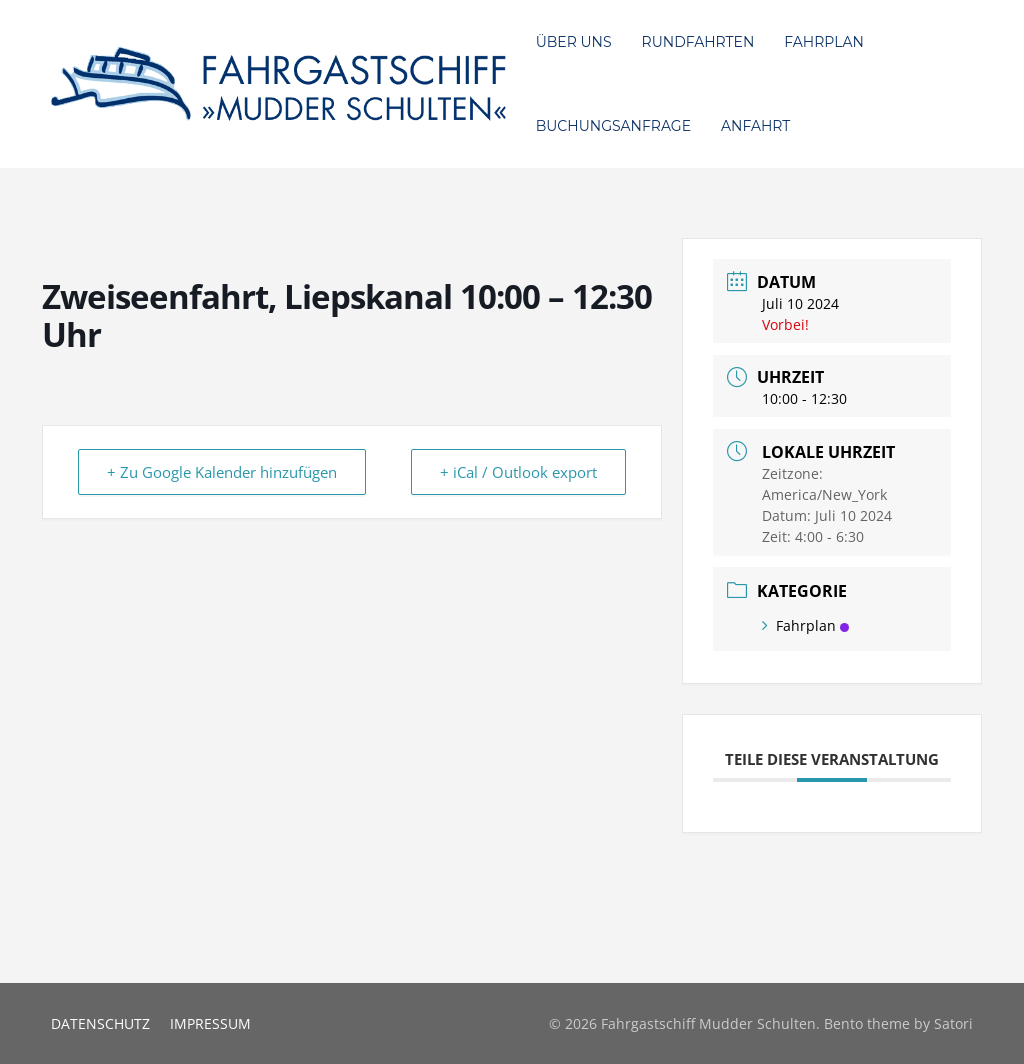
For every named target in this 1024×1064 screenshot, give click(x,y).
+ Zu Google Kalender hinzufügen (222, 472)
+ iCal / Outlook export (518, 472)
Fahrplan (805, 625)
